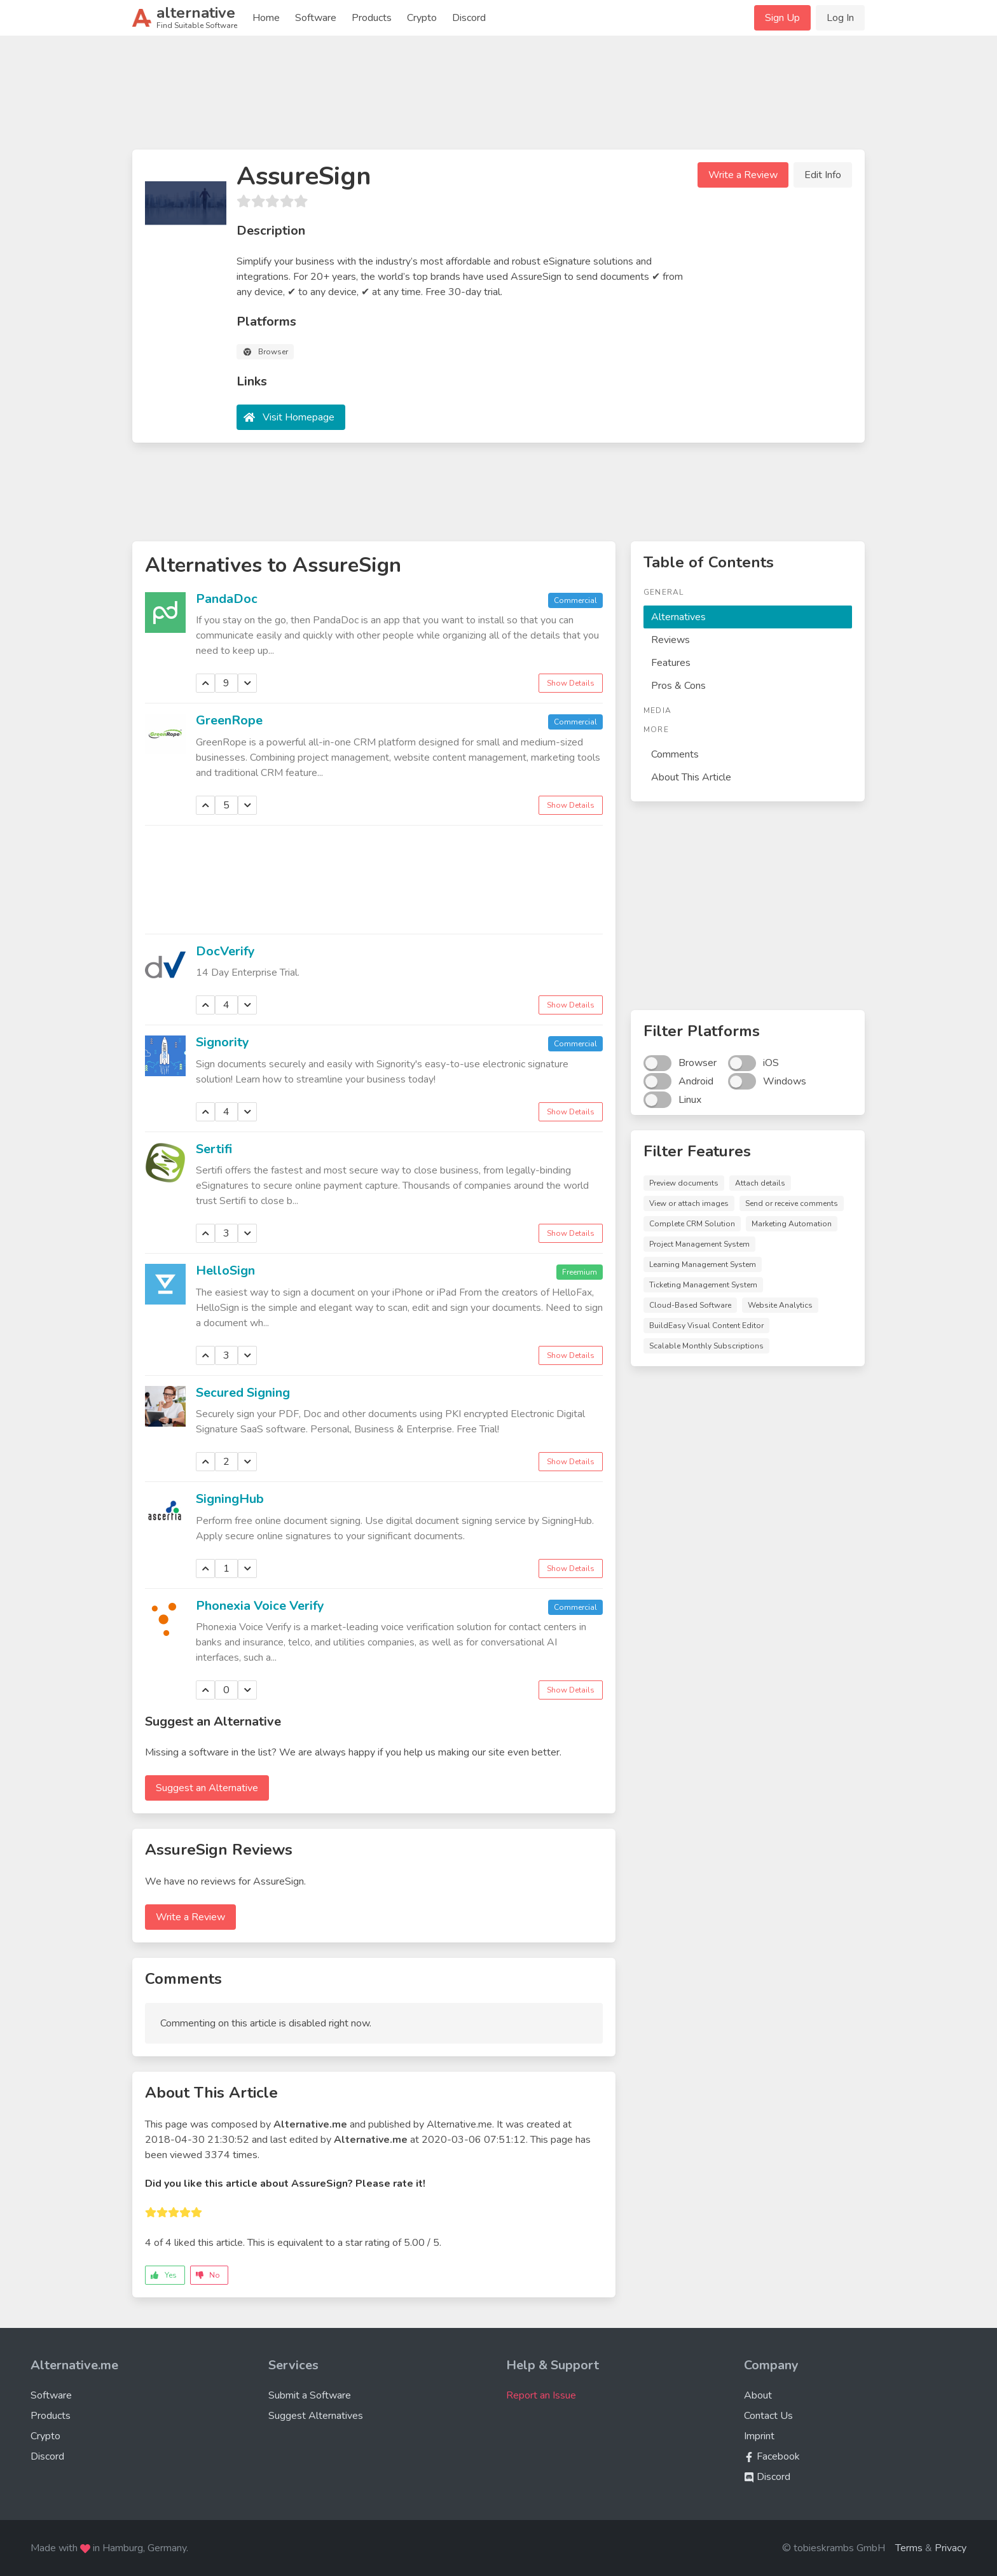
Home (266, 18)
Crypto (422, 18)
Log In (840, 18)
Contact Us (768, 2416)
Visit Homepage (298, 417)
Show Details (571, 683)
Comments (675, 754)
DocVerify (225, 951)
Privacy (950, 2548)
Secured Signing (243, 1392)
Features (671, 663)
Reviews (670, 640)
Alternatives (678, 617)
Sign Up (782, 18)
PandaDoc (227, 598)
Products (372, 18)
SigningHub (230, 1498)
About (758, 2395)
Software (315, 18)
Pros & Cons (678, 686)
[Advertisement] (498, 98)
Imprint (759, 2436)
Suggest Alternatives (315, 2416)
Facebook (772, 2456)
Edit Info (822, 175)
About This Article (691, 777)
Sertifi (214, 1149)
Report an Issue (541, 2395)
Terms (909, 2548)
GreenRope (229, 720)
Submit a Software (309, 2395)
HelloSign (225, 1270)
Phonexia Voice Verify (260, 1605)
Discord (469, 18)
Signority (222, 1042)
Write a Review (743, 175)
